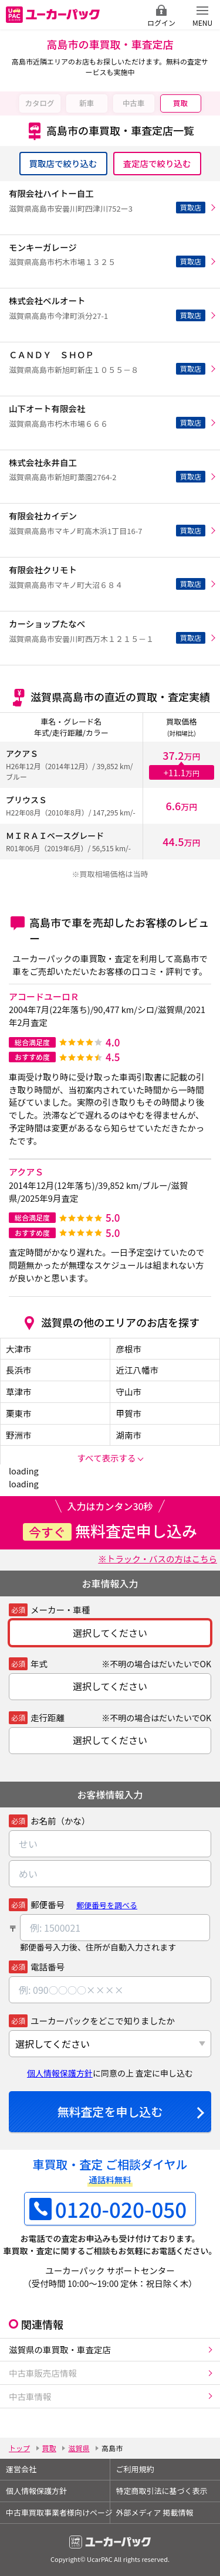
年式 (39, 1663)
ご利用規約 (135, 2469)
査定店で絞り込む (157, 163)
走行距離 (48, 1717)
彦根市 (129, 1349)
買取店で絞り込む (63, 163)
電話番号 (48, 1966)
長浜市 (19, 1370)
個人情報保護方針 (60, 2073)
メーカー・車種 (60, 1609)
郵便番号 (48, 1904)
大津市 (19, 1349)
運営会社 (21, 2469)
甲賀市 (129, 1413)
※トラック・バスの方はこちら (157, 1558)
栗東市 (19, 1413)
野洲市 (19, 1435)
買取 (180, 102)
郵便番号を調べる (106, 1905)
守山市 (129, 1391)
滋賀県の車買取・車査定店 (60, 2349)
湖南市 (129, 1435)
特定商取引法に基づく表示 (162, 2490)
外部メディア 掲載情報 (155, 2512)
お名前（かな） (60, 1820)
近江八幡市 (137, 1370)
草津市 (19, 1391)
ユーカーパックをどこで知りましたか (103, 2020)
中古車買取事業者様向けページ (58, 2512)
